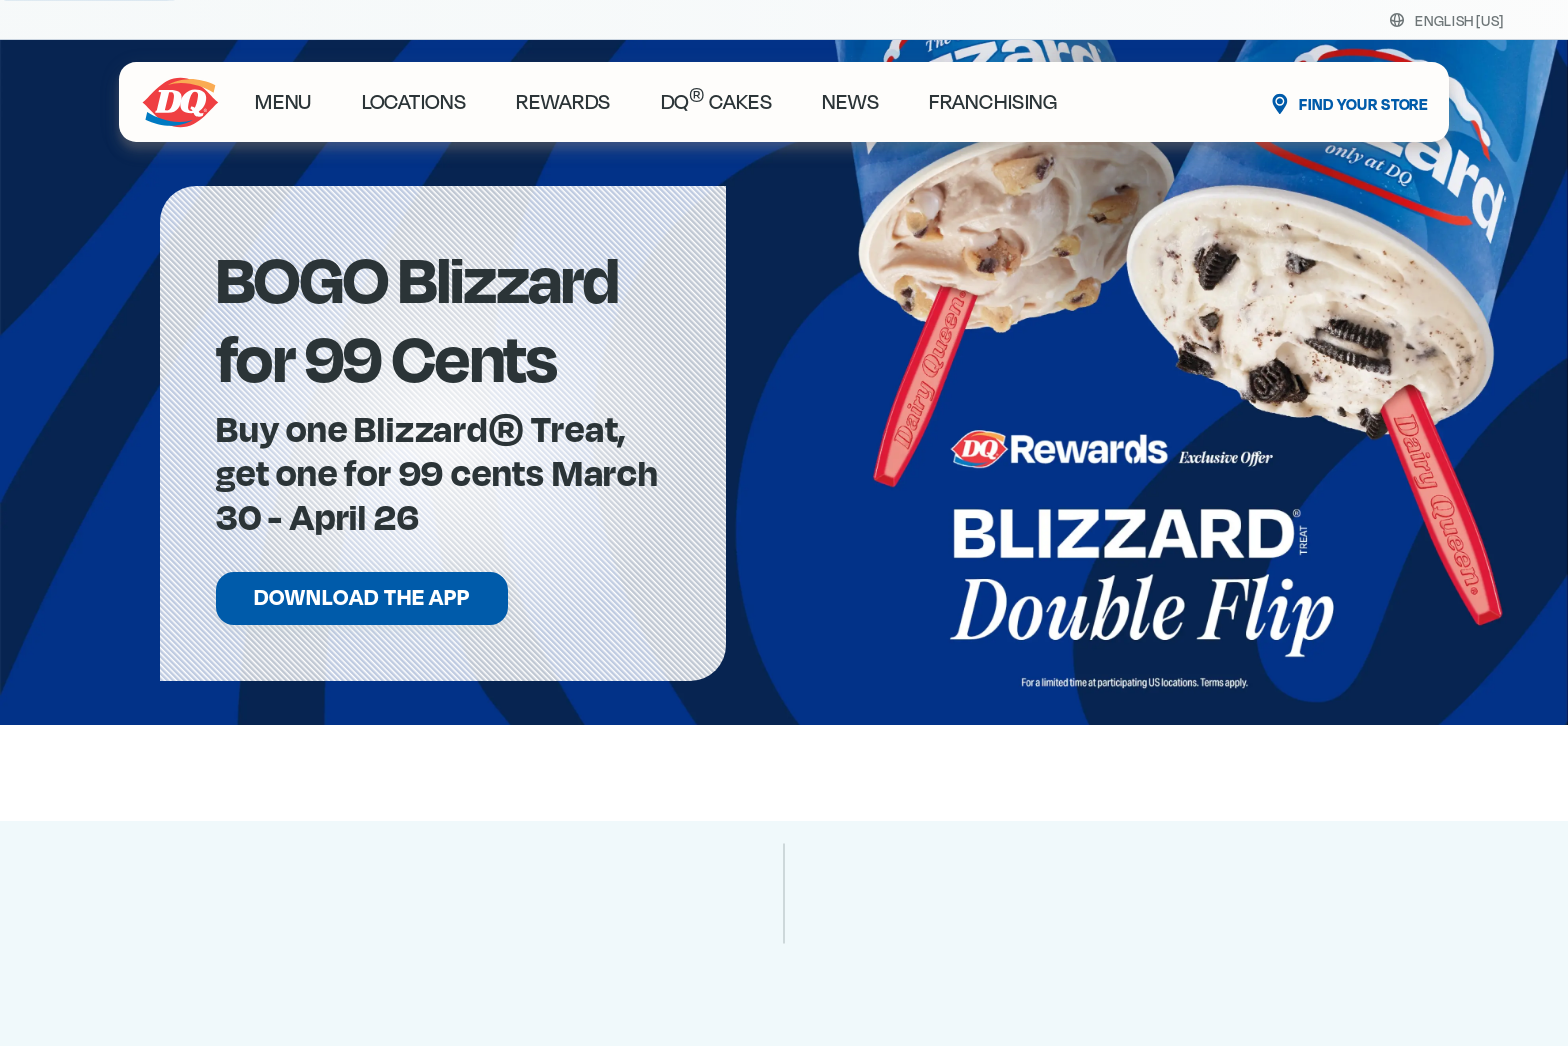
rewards (563, 102)
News (850, 102)
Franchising (993, 102)
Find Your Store (1363, 105)
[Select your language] (1459, 20)
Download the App (362, 598)
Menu (283, 102)
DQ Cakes (717, 102)
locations (414, 102)
